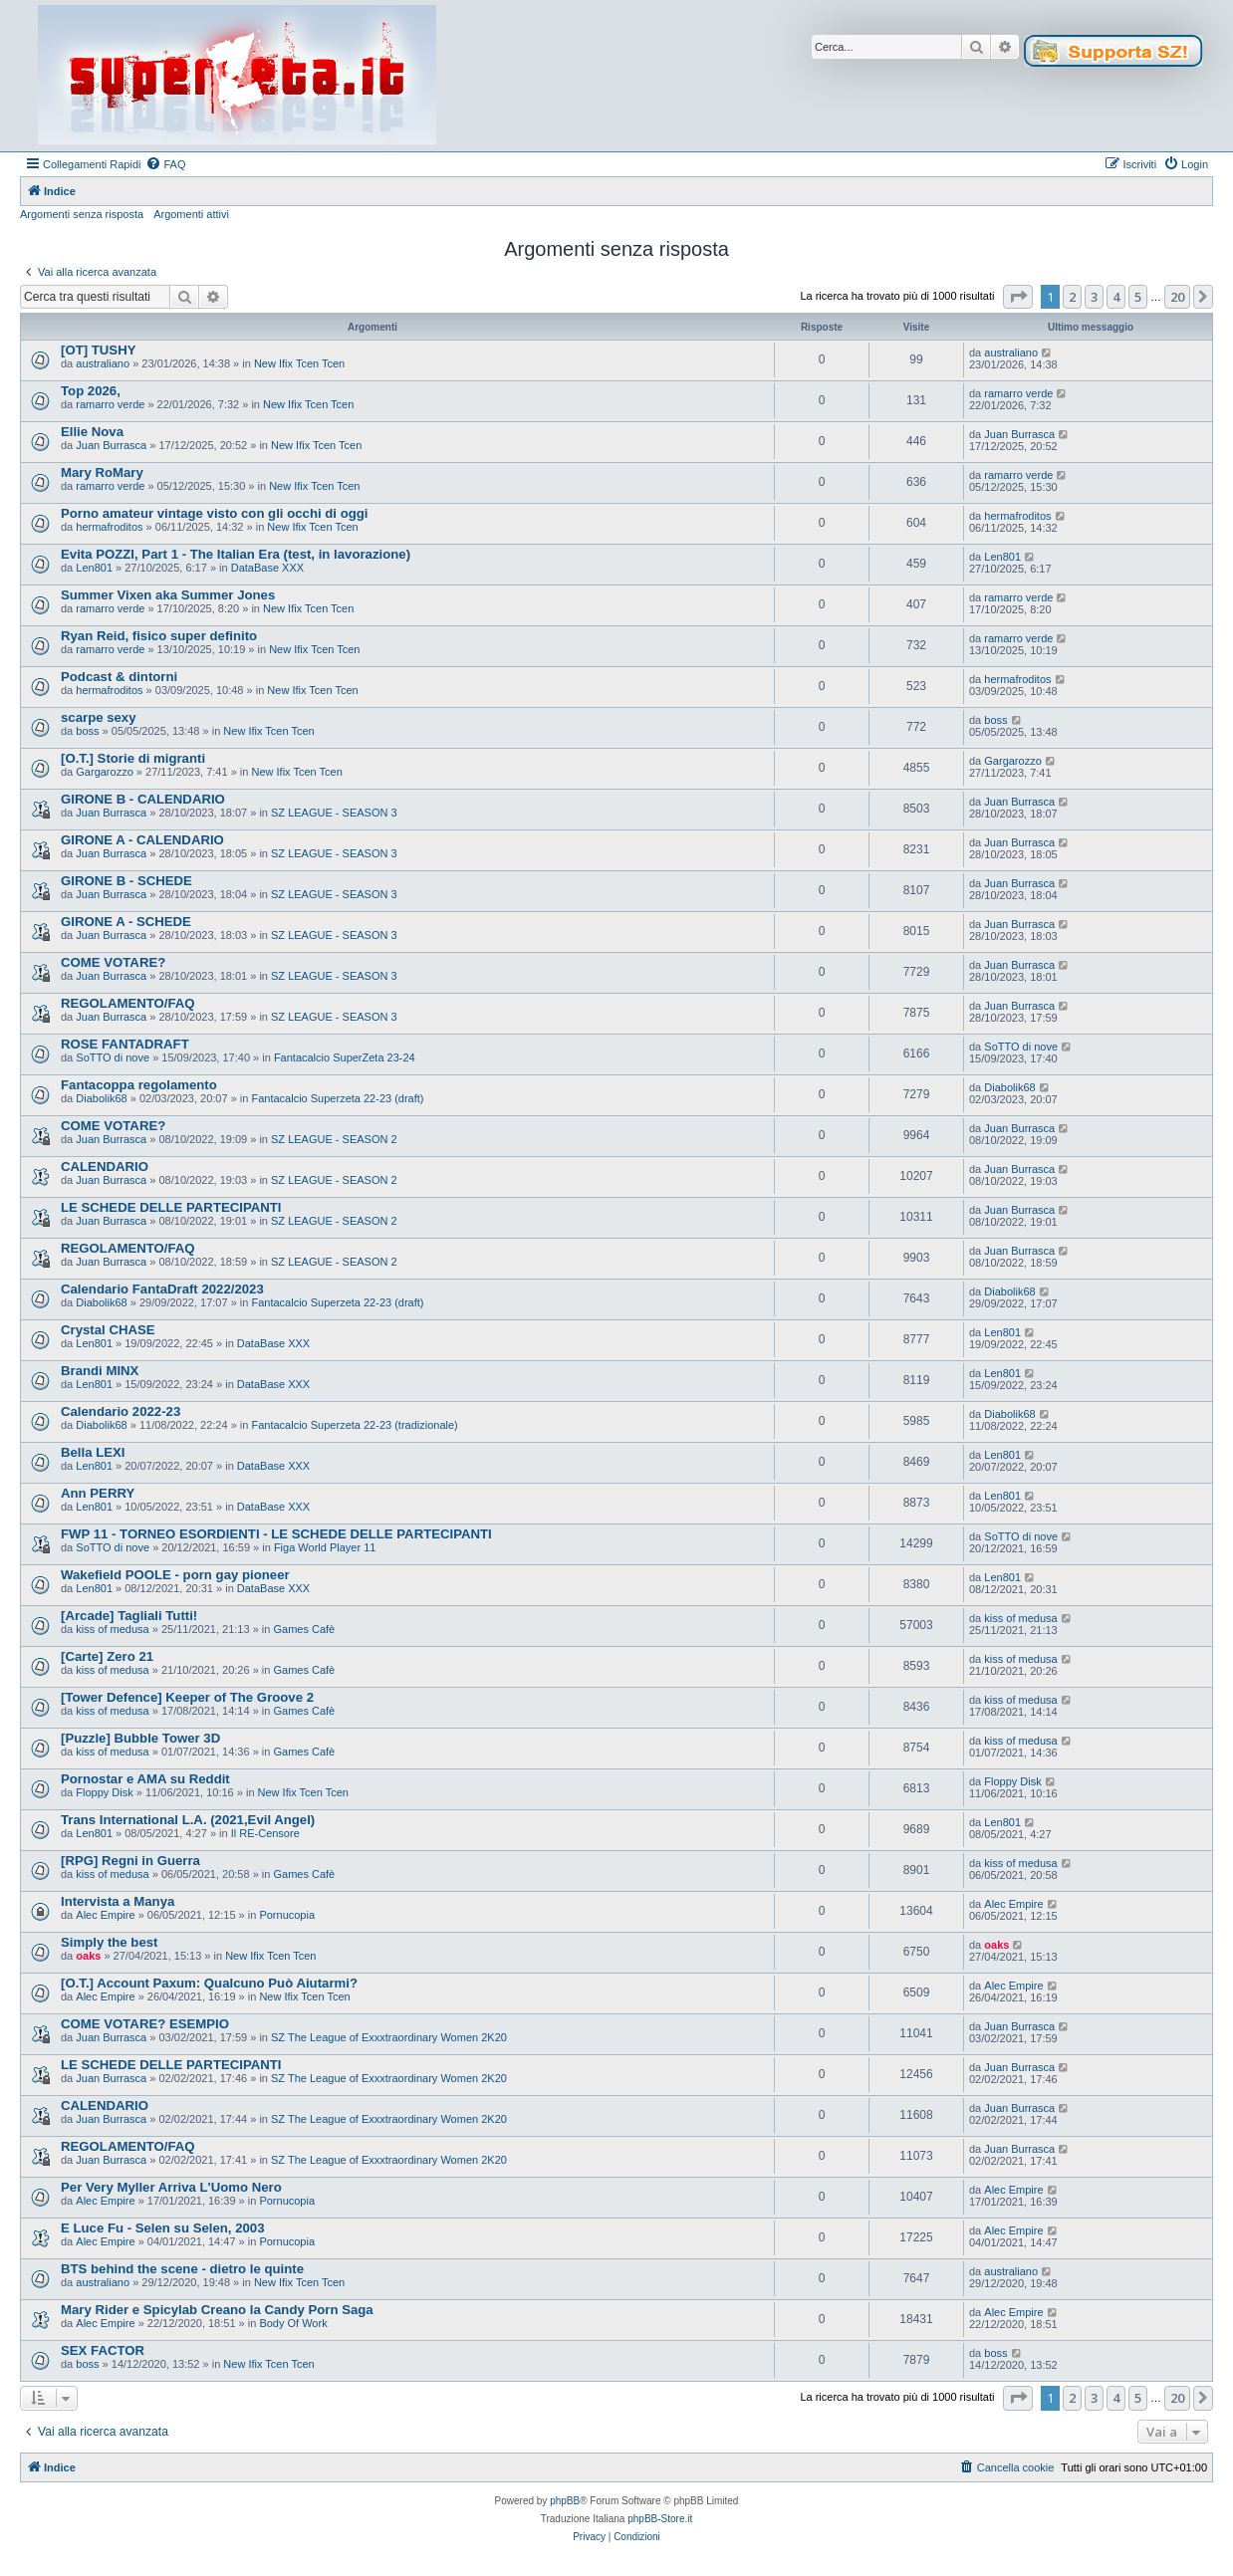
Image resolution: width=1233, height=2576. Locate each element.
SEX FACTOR (102, 2350)
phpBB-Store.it (659, 2518)
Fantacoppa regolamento (139, 1084)
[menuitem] (165, 164)
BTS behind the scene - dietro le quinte (182, 2268)
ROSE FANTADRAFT (125, 1044)
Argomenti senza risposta (81, 214)
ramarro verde (110, 404)
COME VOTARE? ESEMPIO (145, 2023)
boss (87, 731)
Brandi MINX (99, 1370)
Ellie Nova (92, 431)
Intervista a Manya (117, 1901)
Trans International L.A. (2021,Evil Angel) (188, 1819)
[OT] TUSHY (98, 350)
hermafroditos (109, 527)
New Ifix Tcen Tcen (299, 363)
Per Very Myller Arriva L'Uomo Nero (171, 2187)
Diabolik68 (101, 1098)
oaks (88, 1956)
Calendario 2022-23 (120, 1411)
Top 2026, (91, 390)
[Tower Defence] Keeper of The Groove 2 (187, 1697)
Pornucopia (287, 1915)
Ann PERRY (97, 1493)
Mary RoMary (102, 472)
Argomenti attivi (191, 214)
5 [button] (1137, 297)
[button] (1018, 297)
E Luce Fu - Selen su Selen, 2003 (162, 2228)
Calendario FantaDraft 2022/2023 (162, 1289)
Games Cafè (304, 1629)
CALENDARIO (104, 1166)
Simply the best (109, 1942)
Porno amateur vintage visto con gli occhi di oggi (214, 513)
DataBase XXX (267, 568)
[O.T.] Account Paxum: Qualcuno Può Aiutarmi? (209, 1983)
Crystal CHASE (108, 1329)
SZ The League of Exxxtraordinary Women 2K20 (389, 2037)
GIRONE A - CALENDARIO (142, 839)
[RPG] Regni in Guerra (130, 1860)
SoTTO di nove (112, 1057)
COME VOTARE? (113, 962)
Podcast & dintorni (119, 676)
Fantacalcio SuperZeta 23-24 (344, 1057)
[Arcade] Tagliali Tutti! (129, 1615)
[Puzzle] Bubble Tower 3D (140, 1738)
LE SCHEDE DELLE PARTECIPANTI (171, 1207)
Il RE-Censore (265, 1833)
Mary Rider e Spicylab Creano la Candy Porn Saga (217, 2309)
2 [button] (1072, 297)
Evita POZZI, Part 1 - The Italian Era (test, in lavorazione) (235, 554)
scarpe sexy (98, 717)
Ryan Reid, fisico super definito (159, 635)
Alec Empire (105, 1915)
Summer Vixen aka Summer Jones (168, 594)
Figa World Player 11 (325, 1547)
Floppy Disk (104, 1792)
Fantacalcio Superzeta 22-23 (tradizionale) (354, 1425)
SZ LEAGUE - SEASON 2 (334, 1139)
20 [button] (1177, 297)
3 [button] (1094, 297)
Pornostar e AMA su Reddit (145, 1778)
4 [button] (1115, 297)
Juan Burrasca (111, 445)
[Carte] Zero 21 (107, 1656)
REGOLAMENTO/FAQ (128, 1003)
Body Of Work (293, 2323)
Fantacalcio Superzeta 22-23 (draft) (337, 1098)
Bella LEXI (93, 1452)
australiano (102, 363)
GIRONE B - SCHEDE (126, 880)
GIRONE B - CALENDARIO (143, 799)
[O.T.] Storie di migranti (133, 758)
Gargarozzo (104, 772)
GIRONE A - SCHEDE (126, 921)
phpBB (565, 2500)
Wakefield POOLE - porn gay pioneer (175, 1574)
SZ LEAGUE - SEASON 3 (334, 813)
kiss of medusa (112, 1629)
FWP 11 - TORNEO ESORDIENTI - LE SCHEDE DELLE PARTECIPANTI (276, 1533)
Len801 (94, 568)
